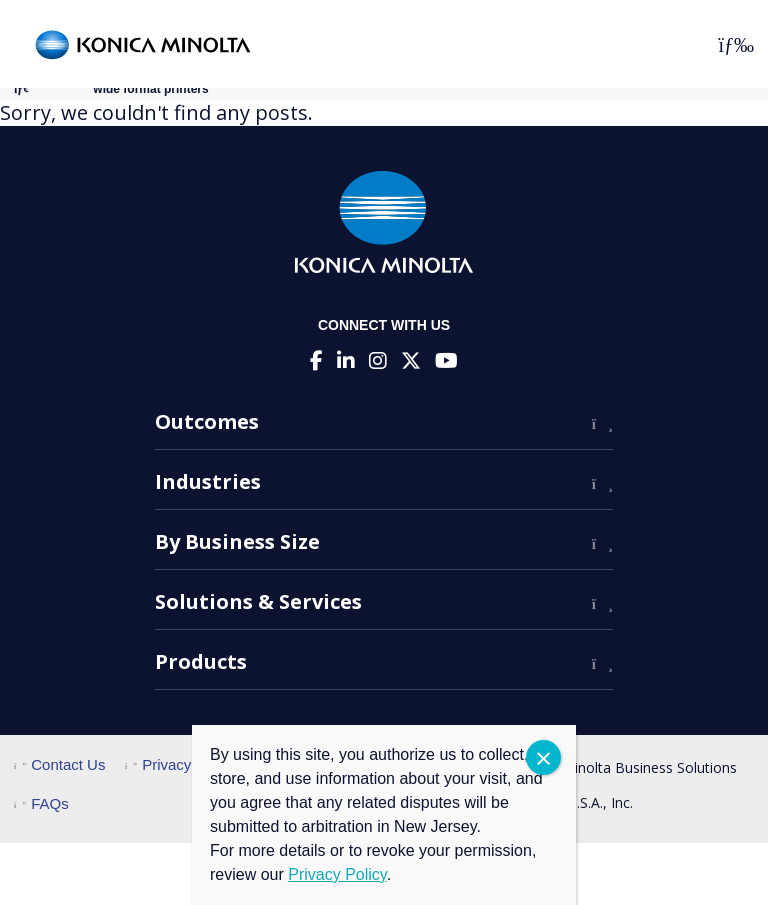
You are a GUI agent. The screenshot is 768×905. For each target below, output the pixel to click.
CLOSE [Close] (543, 757)
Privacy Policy (180, 764)
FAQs (41, 803)
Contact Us (59, 764)
